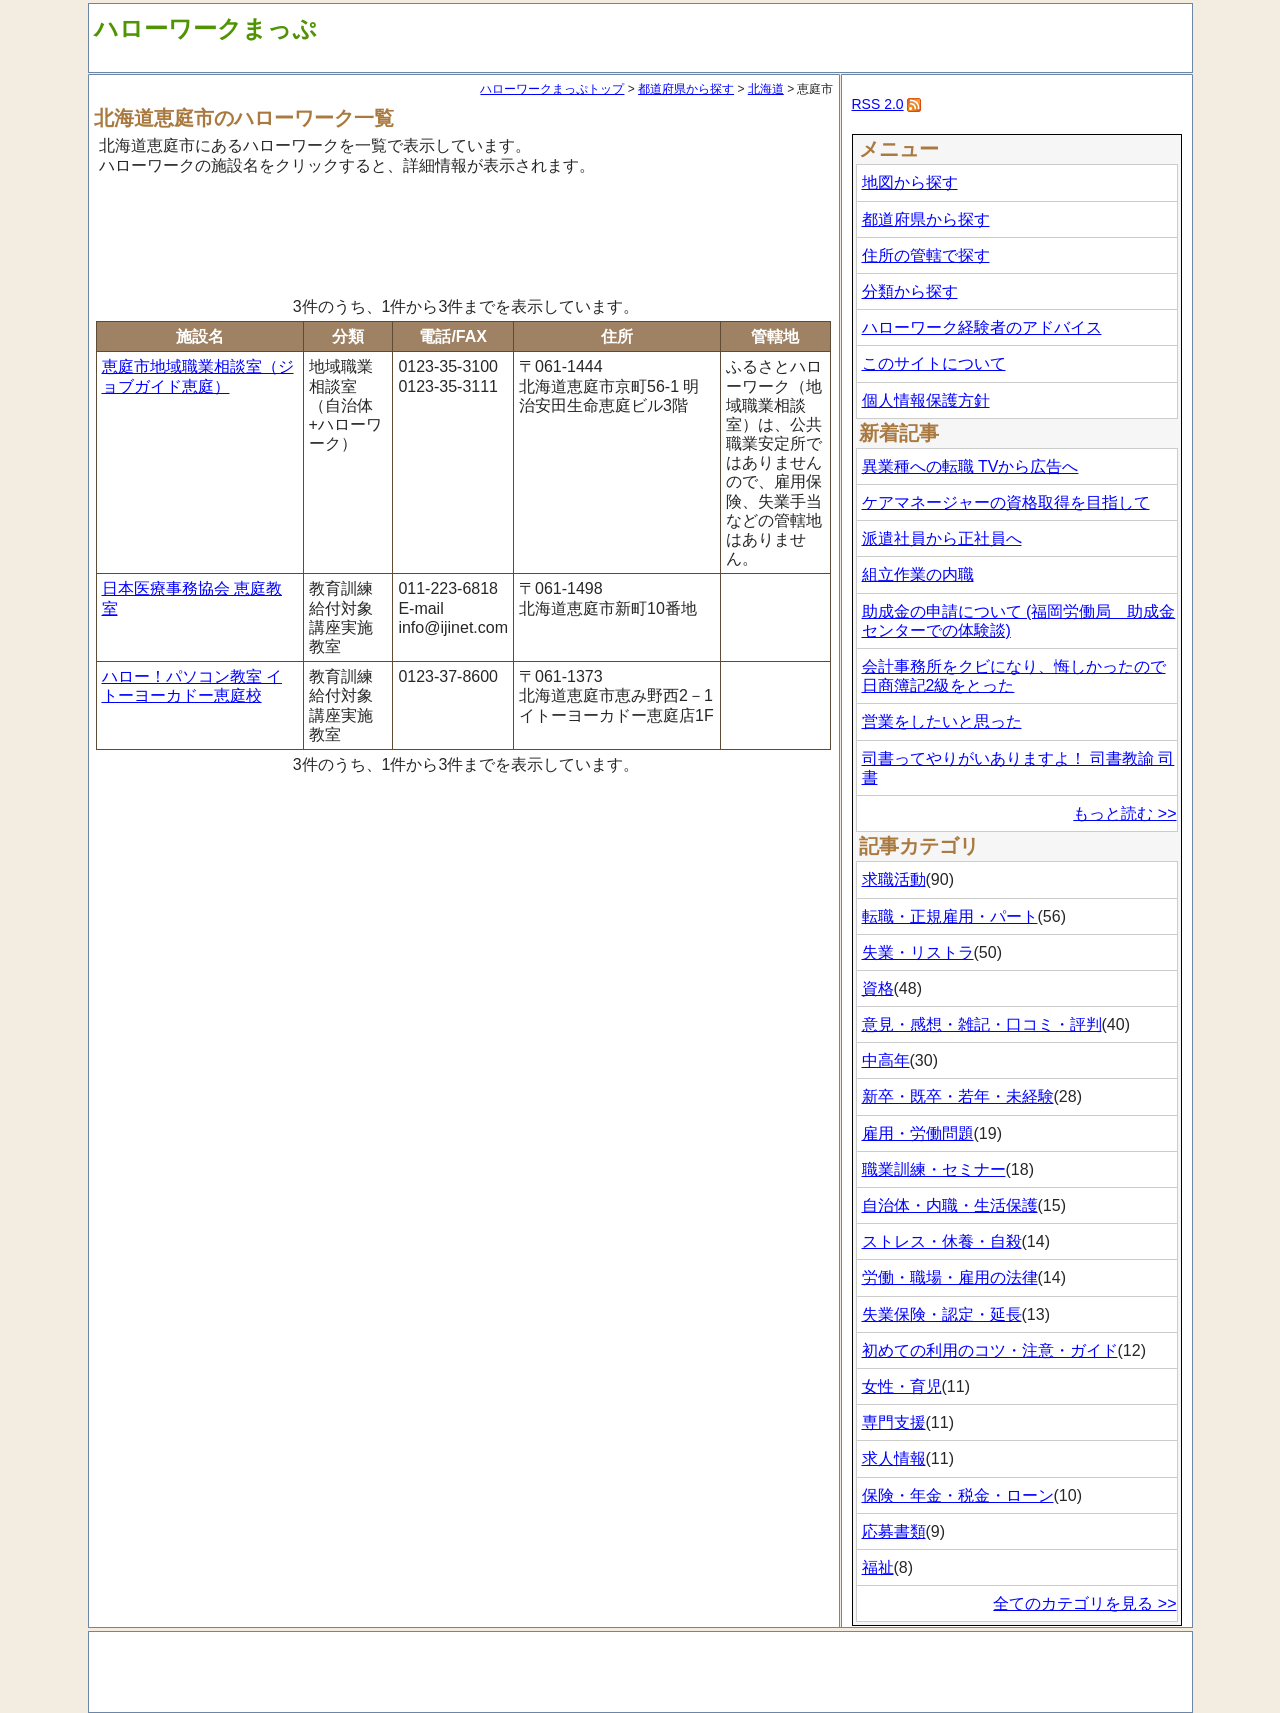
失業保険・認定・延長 (942, 1314)
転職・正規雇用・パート (950, 916)
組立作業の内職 (918, 574)
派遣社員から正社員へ (942, 538)
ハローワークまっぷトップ (552, 89)
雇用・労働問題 (918, 1133)
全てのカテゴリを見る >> (1084, 1603)
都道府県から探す (686, 89)
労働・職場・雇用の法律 (950, 1277)
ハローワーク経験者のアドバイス (982, 327)
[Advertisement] (464, 233)
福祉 (878, 1567)
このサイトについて (934, 363)
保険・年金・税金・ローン (958, 1495)
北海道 (766, 89)
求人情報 (894, 1458)
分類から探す (910, 291)
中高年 (886, 1060)
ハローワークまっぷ (205, 28)
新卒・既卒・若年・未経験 (958, 1096)
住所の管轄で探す (926, 255)
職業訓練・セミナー (934, 1169)
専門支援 (894, 1422)
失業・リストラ (918, 952)
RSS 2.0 (878, 104)
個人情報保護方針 (926, 400)
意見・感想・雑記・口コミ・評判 (982, 1024)
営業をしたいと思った (942, 721)
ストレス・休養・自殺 (942, 1241)
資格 (878, 988)
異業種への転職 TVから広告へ (970, 466)
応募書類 (894, 1531)
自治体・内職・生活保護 (950, 1205)
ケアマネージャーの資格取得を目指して (1006, 502)
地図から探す (910, 182)
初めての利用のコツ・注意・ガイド (990, 1350)
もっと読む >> (1124, 813)
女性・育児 (902, 1386)
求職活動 (894, 879)
